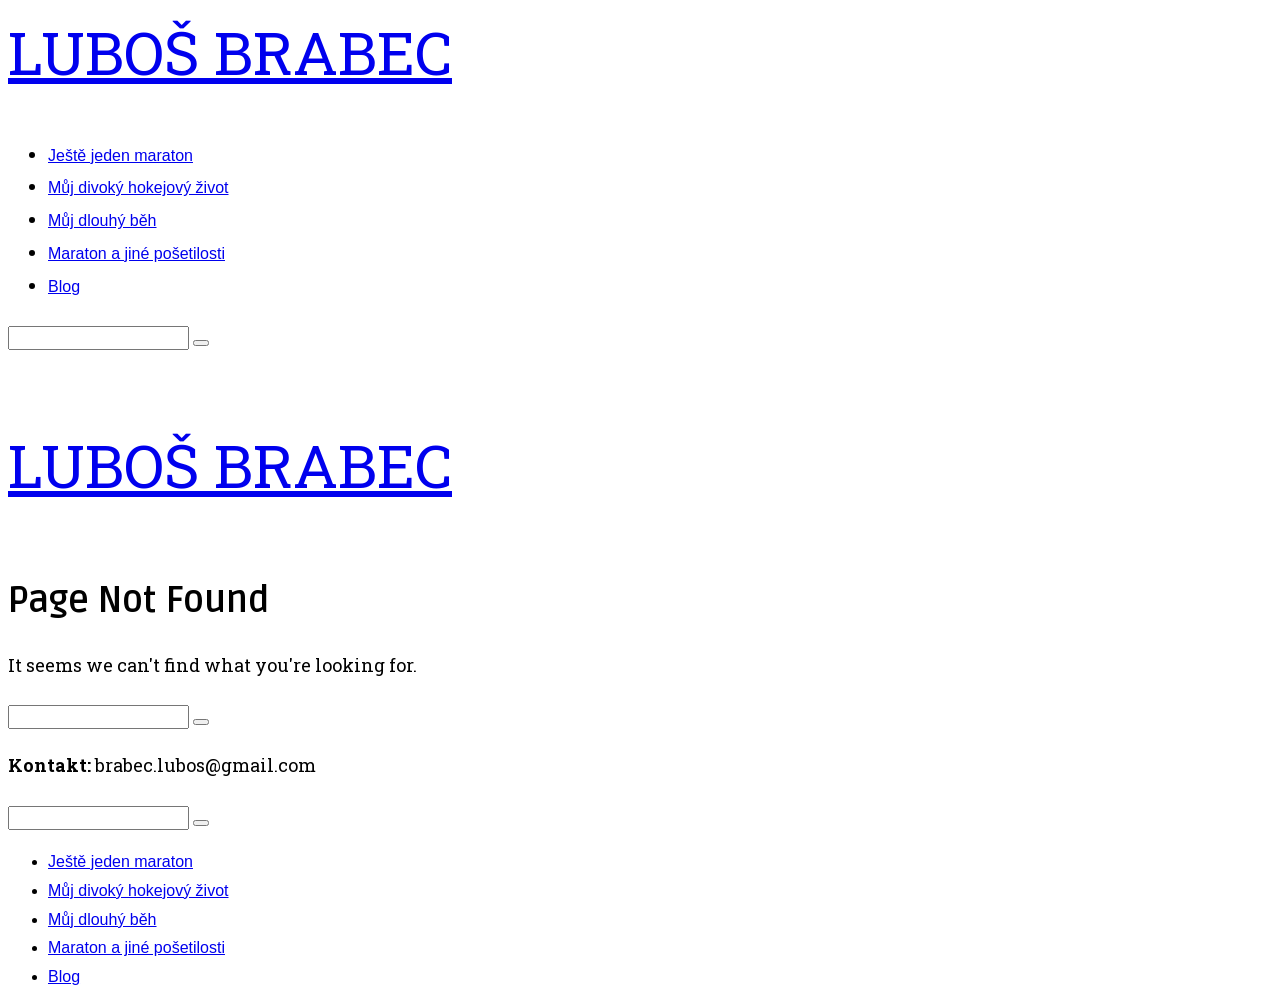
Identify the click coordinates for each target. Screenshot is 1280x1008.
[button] (201, 343)
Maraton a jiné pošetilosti (136, 253)
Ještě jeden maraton (120, 155)
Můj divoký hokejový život (138, 187)
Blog (64, 286)
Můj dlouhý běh (102, 220)
